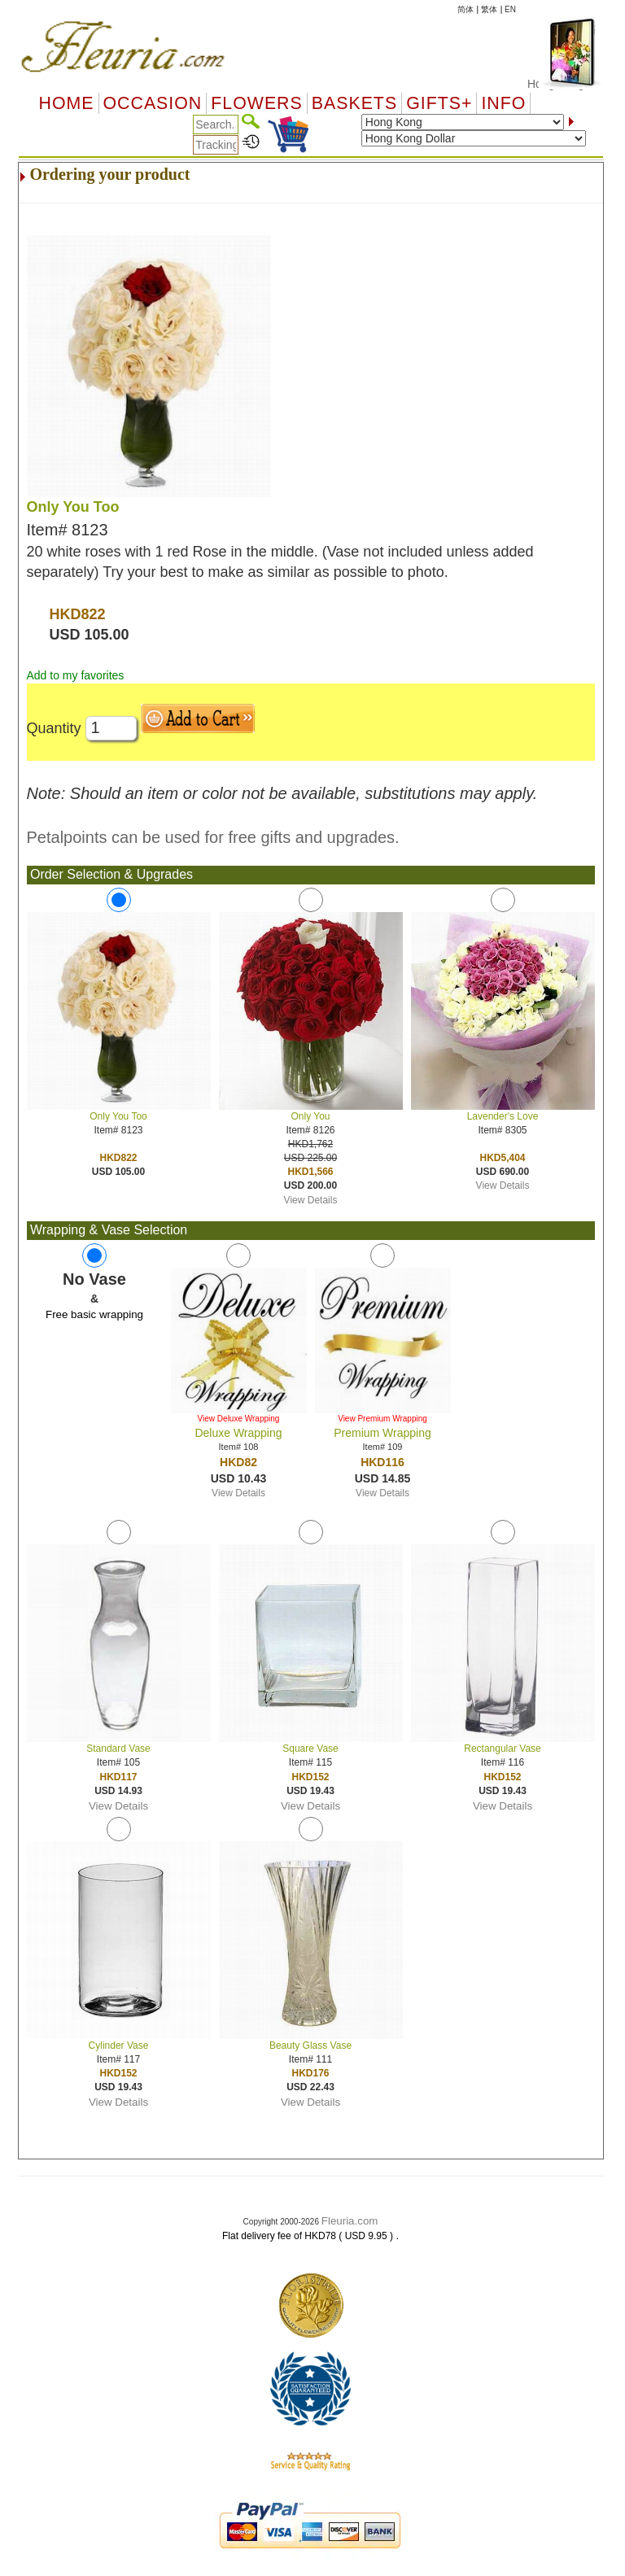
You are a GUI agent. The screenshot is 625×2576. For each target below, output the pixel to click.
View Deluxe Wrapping (239, 1418)
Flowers (256, 103)
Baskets (354, 103)
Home (66, 103)
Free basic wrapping (94, 1314)
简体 (465, 9)
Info (503, 103)
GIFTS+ (439, 103)
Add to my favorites (76, 675)
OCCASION (153, 103)
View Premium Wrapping (382, 1418)
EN (510, 9)
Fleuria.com (349, 2221)
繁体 (489, 9)
